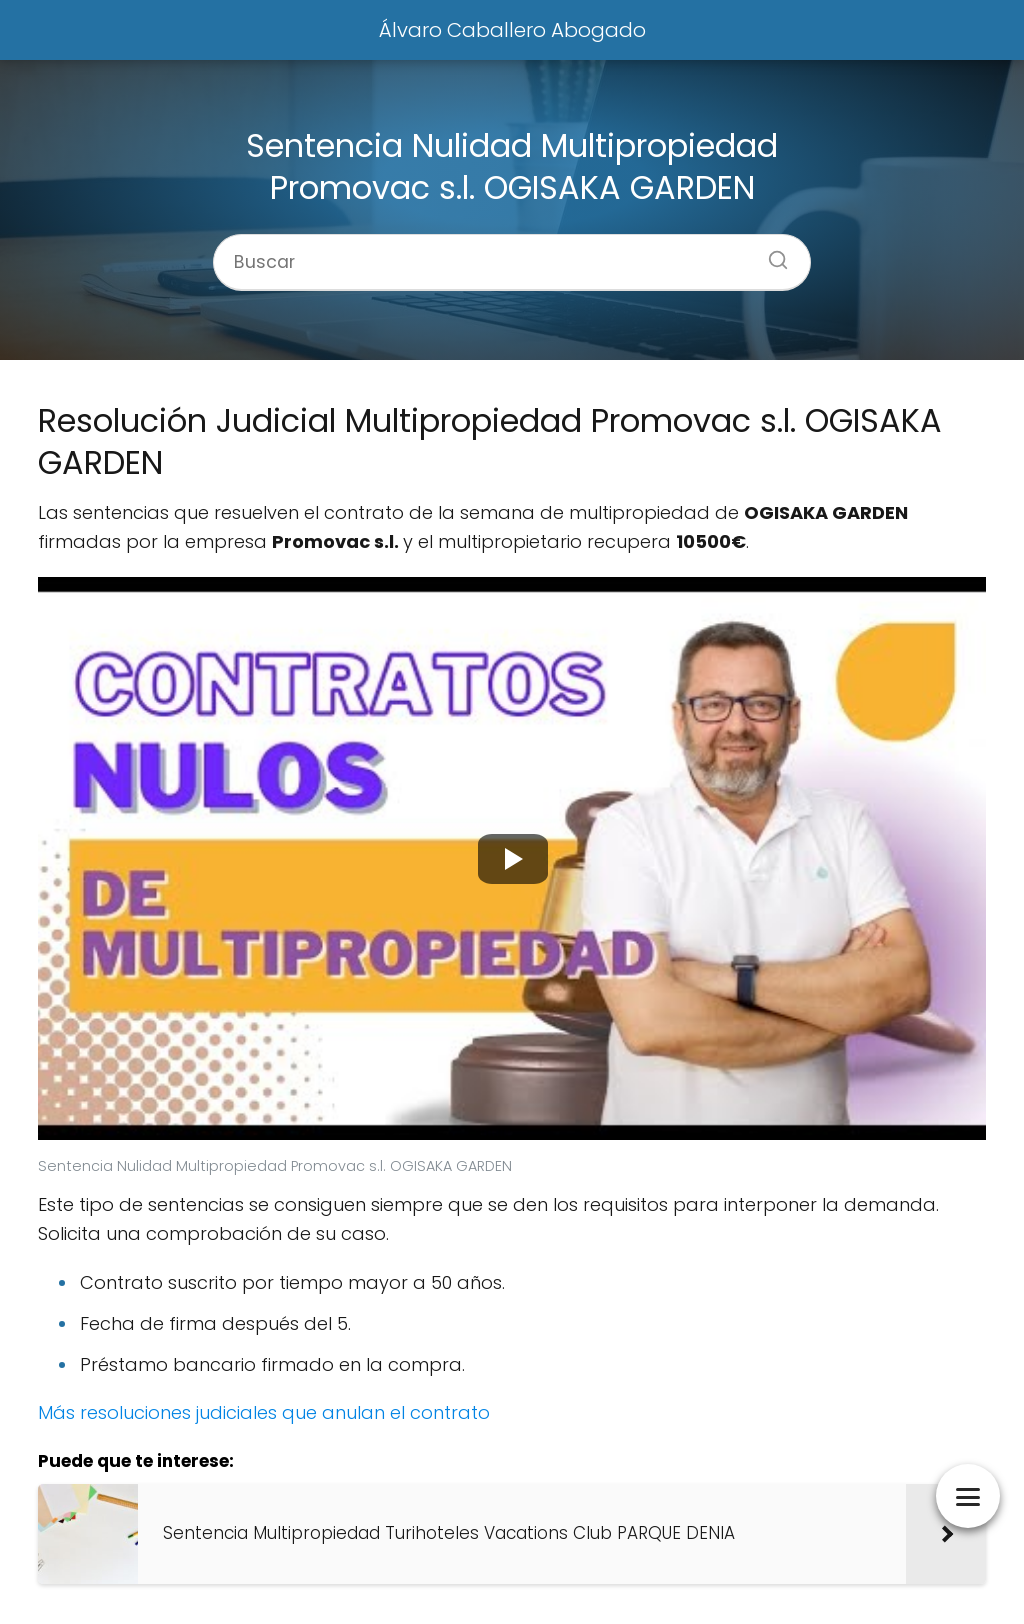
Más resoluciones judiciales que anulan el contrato (264, 1412)
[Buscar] (771, 254)
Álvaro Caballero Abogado (512, 30)
